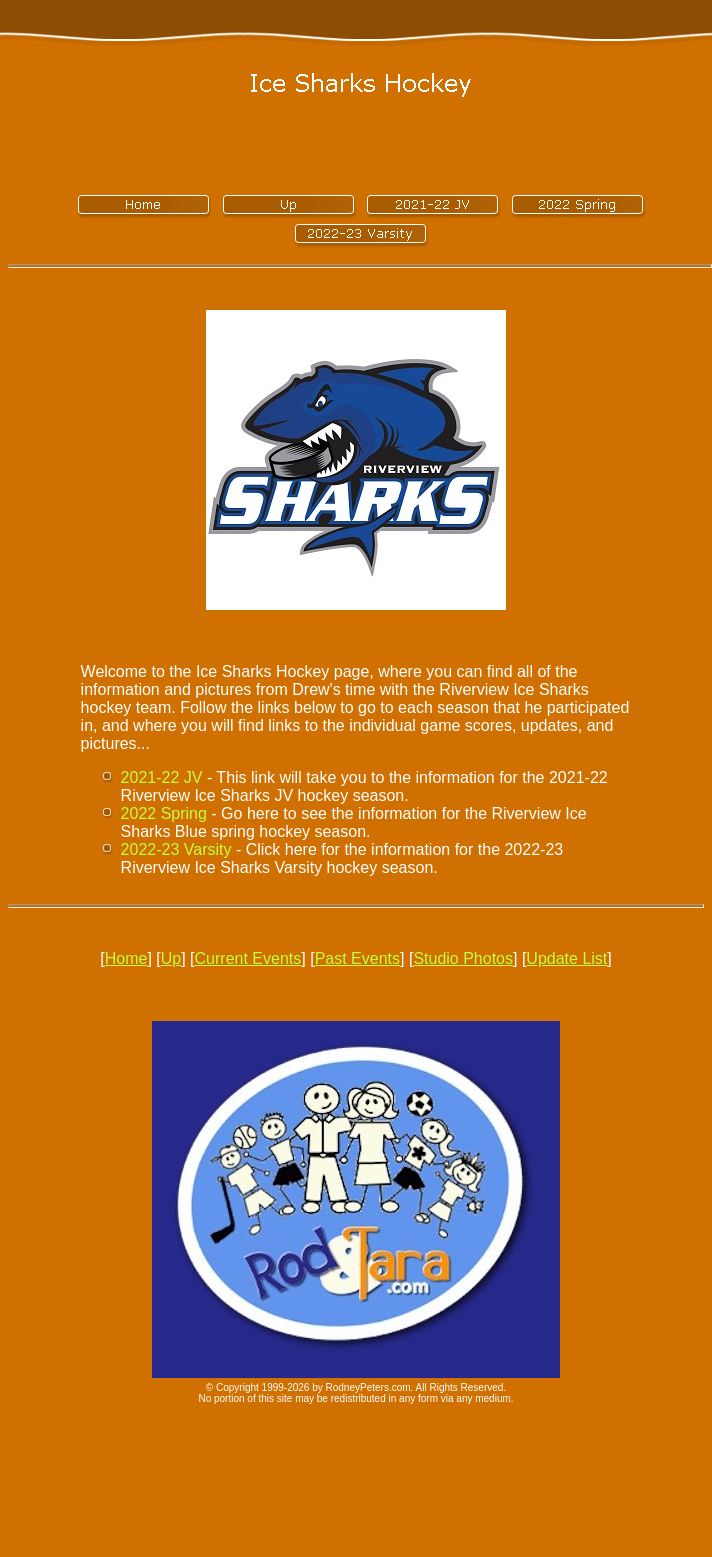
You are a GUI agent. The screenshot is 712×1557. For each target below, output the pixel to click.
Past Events (357, 958)
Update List (566, 958)
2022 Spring (164, 813)
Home (126, 958)
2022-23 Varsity (176, 849)
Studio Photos (463, 958)
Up (171, 958)
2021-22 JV (162, 777)
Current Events (248, 958)
